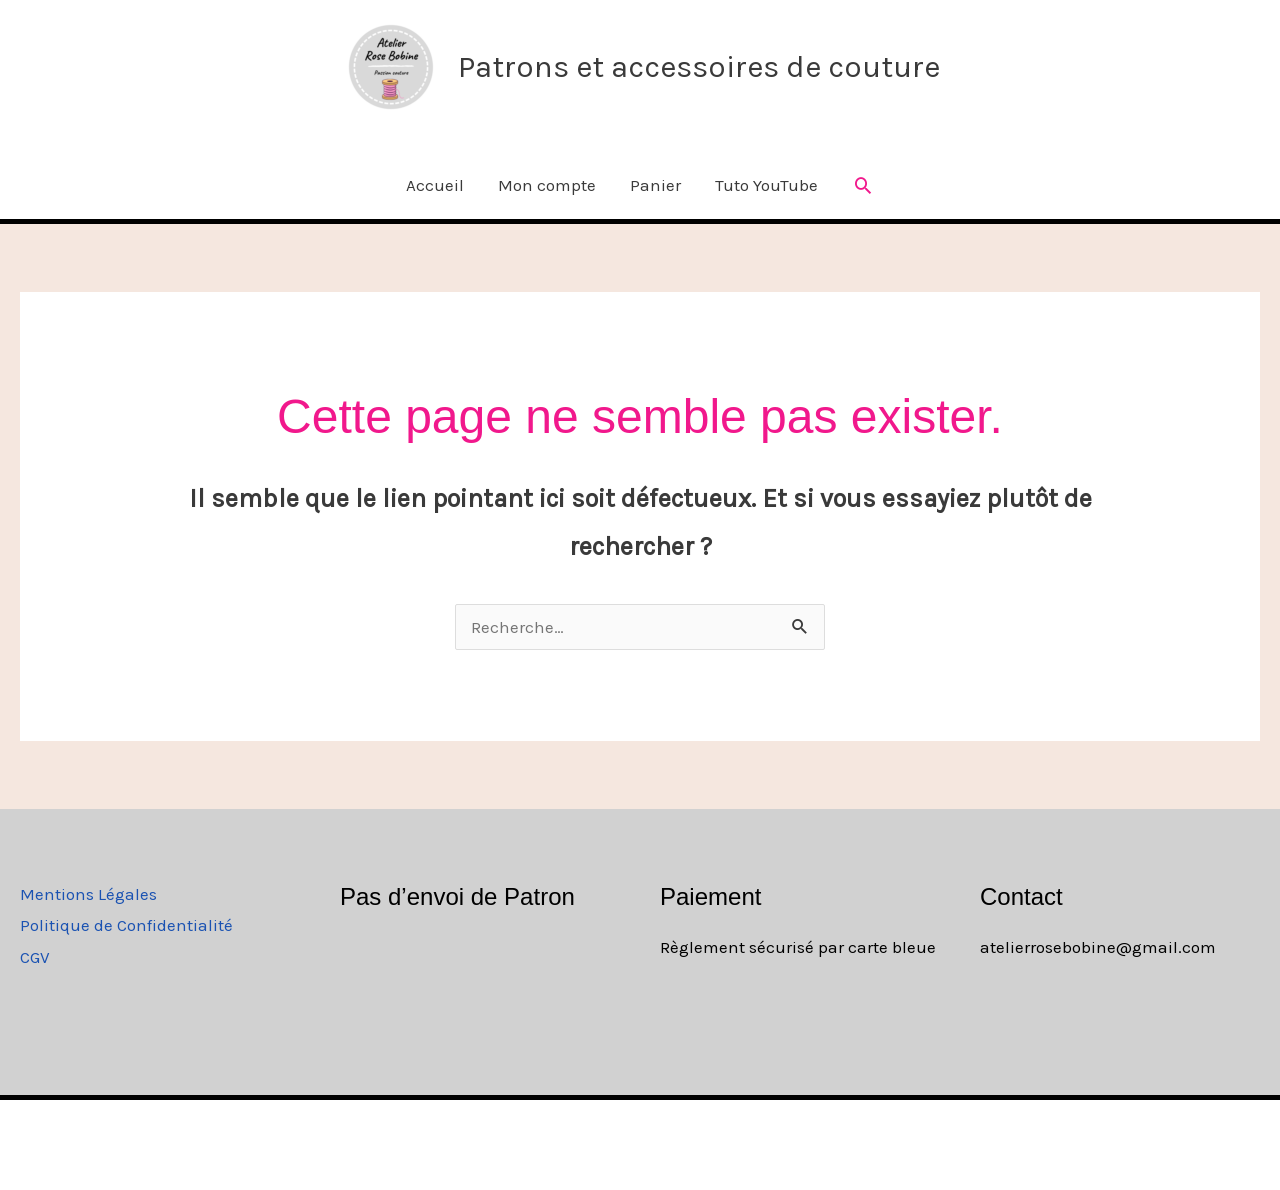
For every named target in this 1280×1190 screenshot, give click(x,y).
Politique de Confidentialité (126, 925)
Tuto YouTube (766, 185)
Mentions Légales (88, 894)
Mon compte (547, 185)
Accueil (435, 185)
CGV (35, 957)
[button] (863, 185)
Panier (655, 185)
